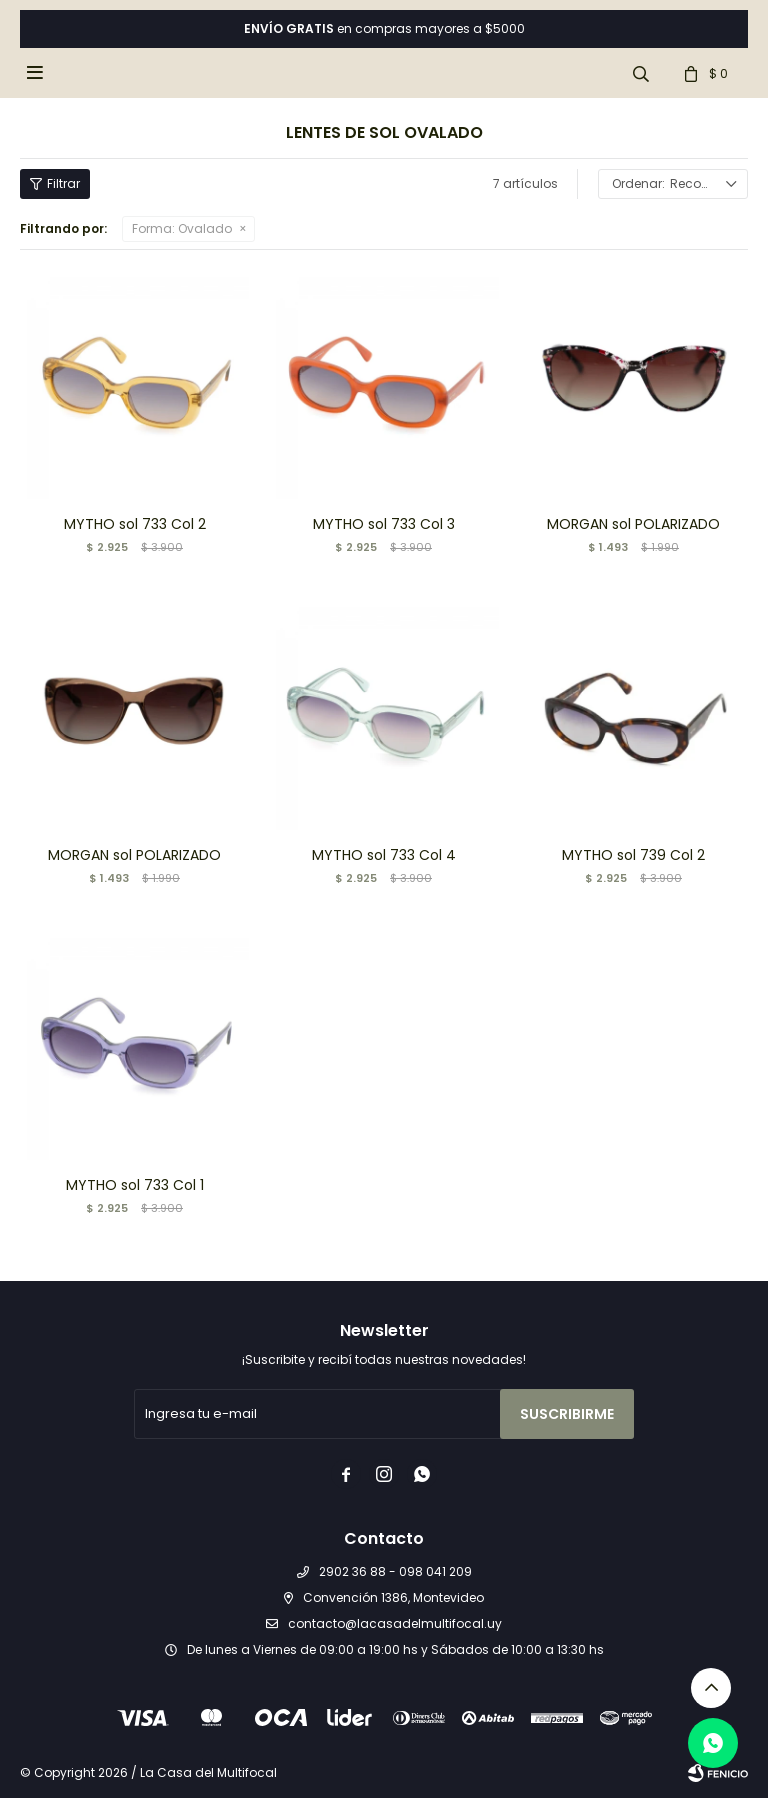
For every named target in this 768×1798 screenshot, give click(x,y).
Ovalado (182, 228)
